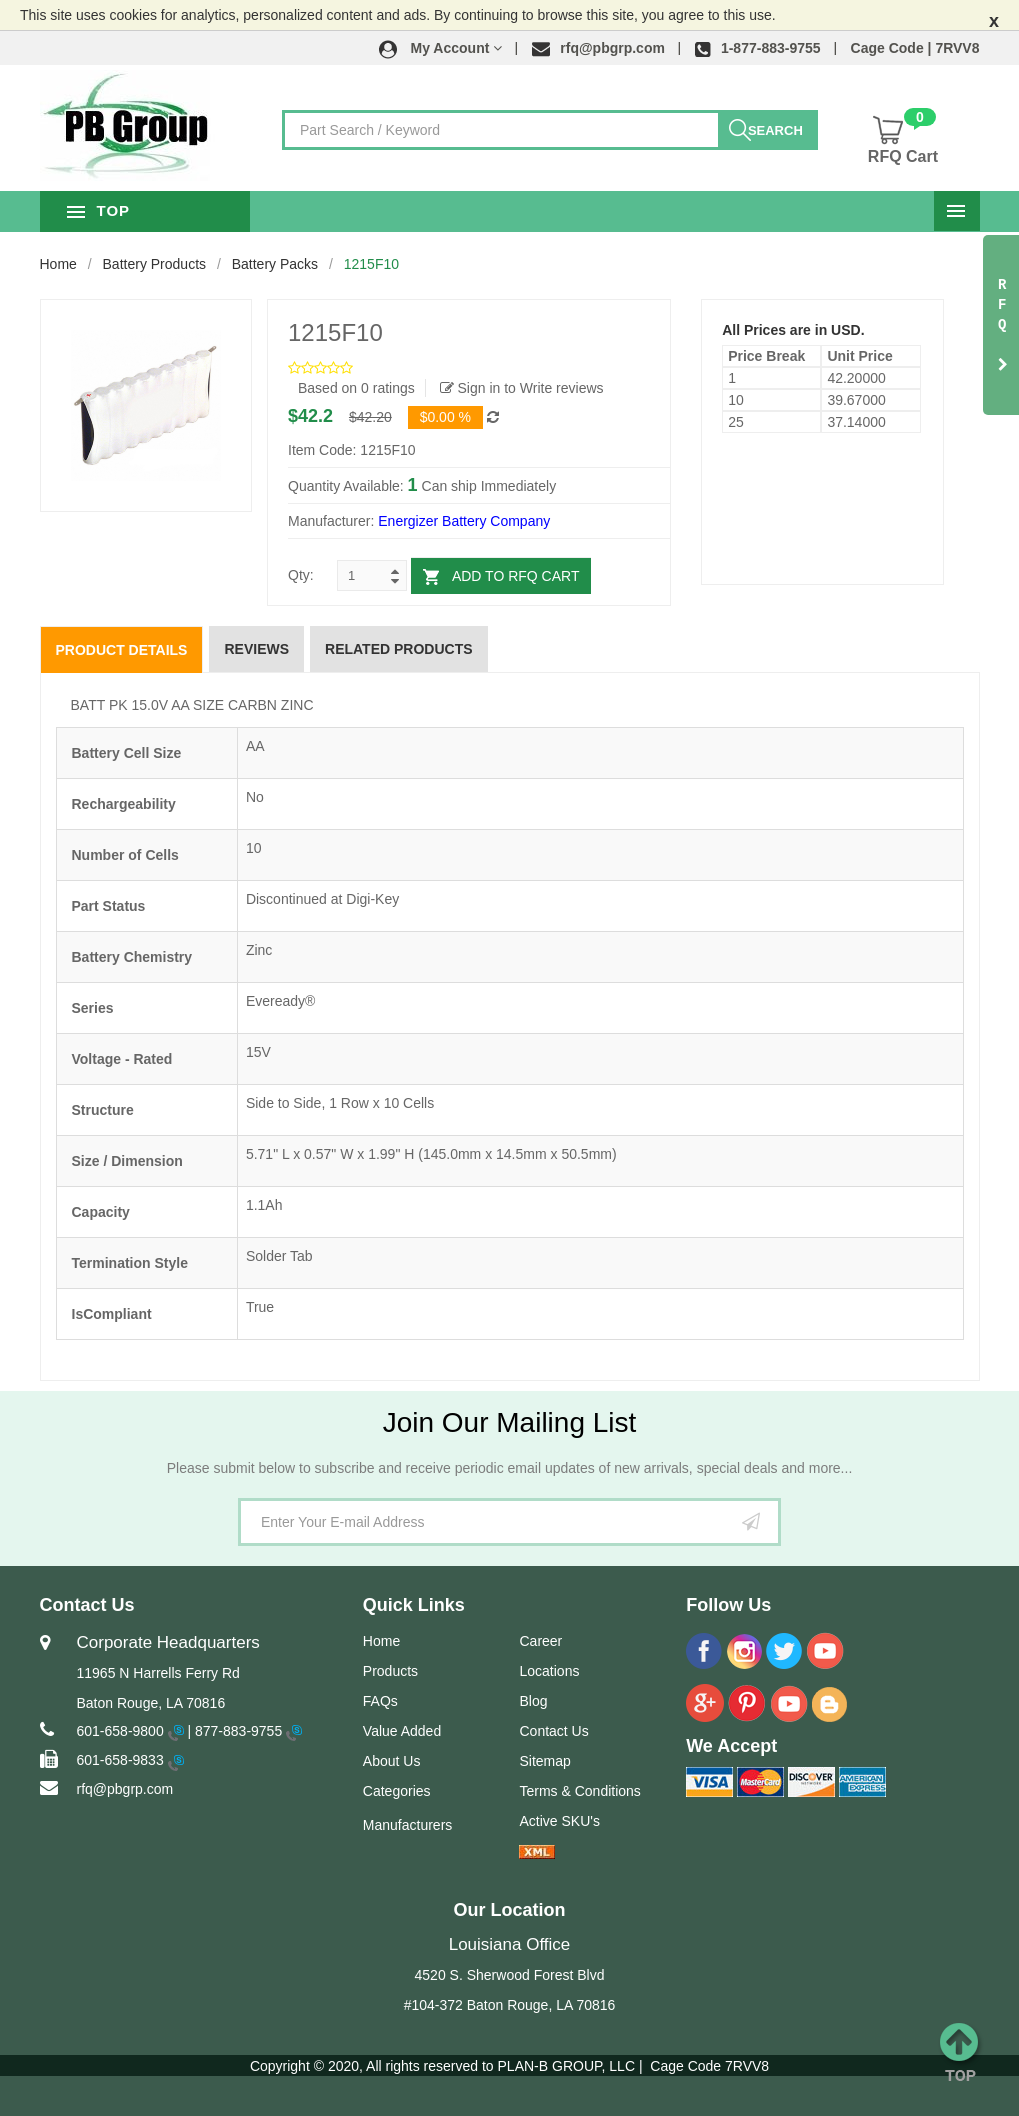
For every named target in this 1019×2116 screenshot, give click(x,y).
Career (540, 1641)
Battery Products (155, 264)
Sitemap (544, 1761)
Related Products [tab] (399, 649)
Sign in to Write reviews (522, 388)
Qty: (301, 575)
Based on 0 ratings (356, 388)
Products (390, 1671)
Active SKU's (559, 1821)
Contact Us (553, 1731)
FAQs (380, 1701)
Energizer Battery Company (464, 521)
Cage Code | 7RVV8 (915, 48)
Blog (533, 1701)
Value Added (402, 1731)
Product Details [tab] (122, 650)
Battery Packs (275, 264)
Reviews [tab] (256, 649)
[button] (441, 48)
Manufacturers (407, 1825)
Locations (549, 1671)
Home (58, 264)
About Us (392, 1761)
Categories (397, 1791)
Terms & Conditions (579, 1791)
